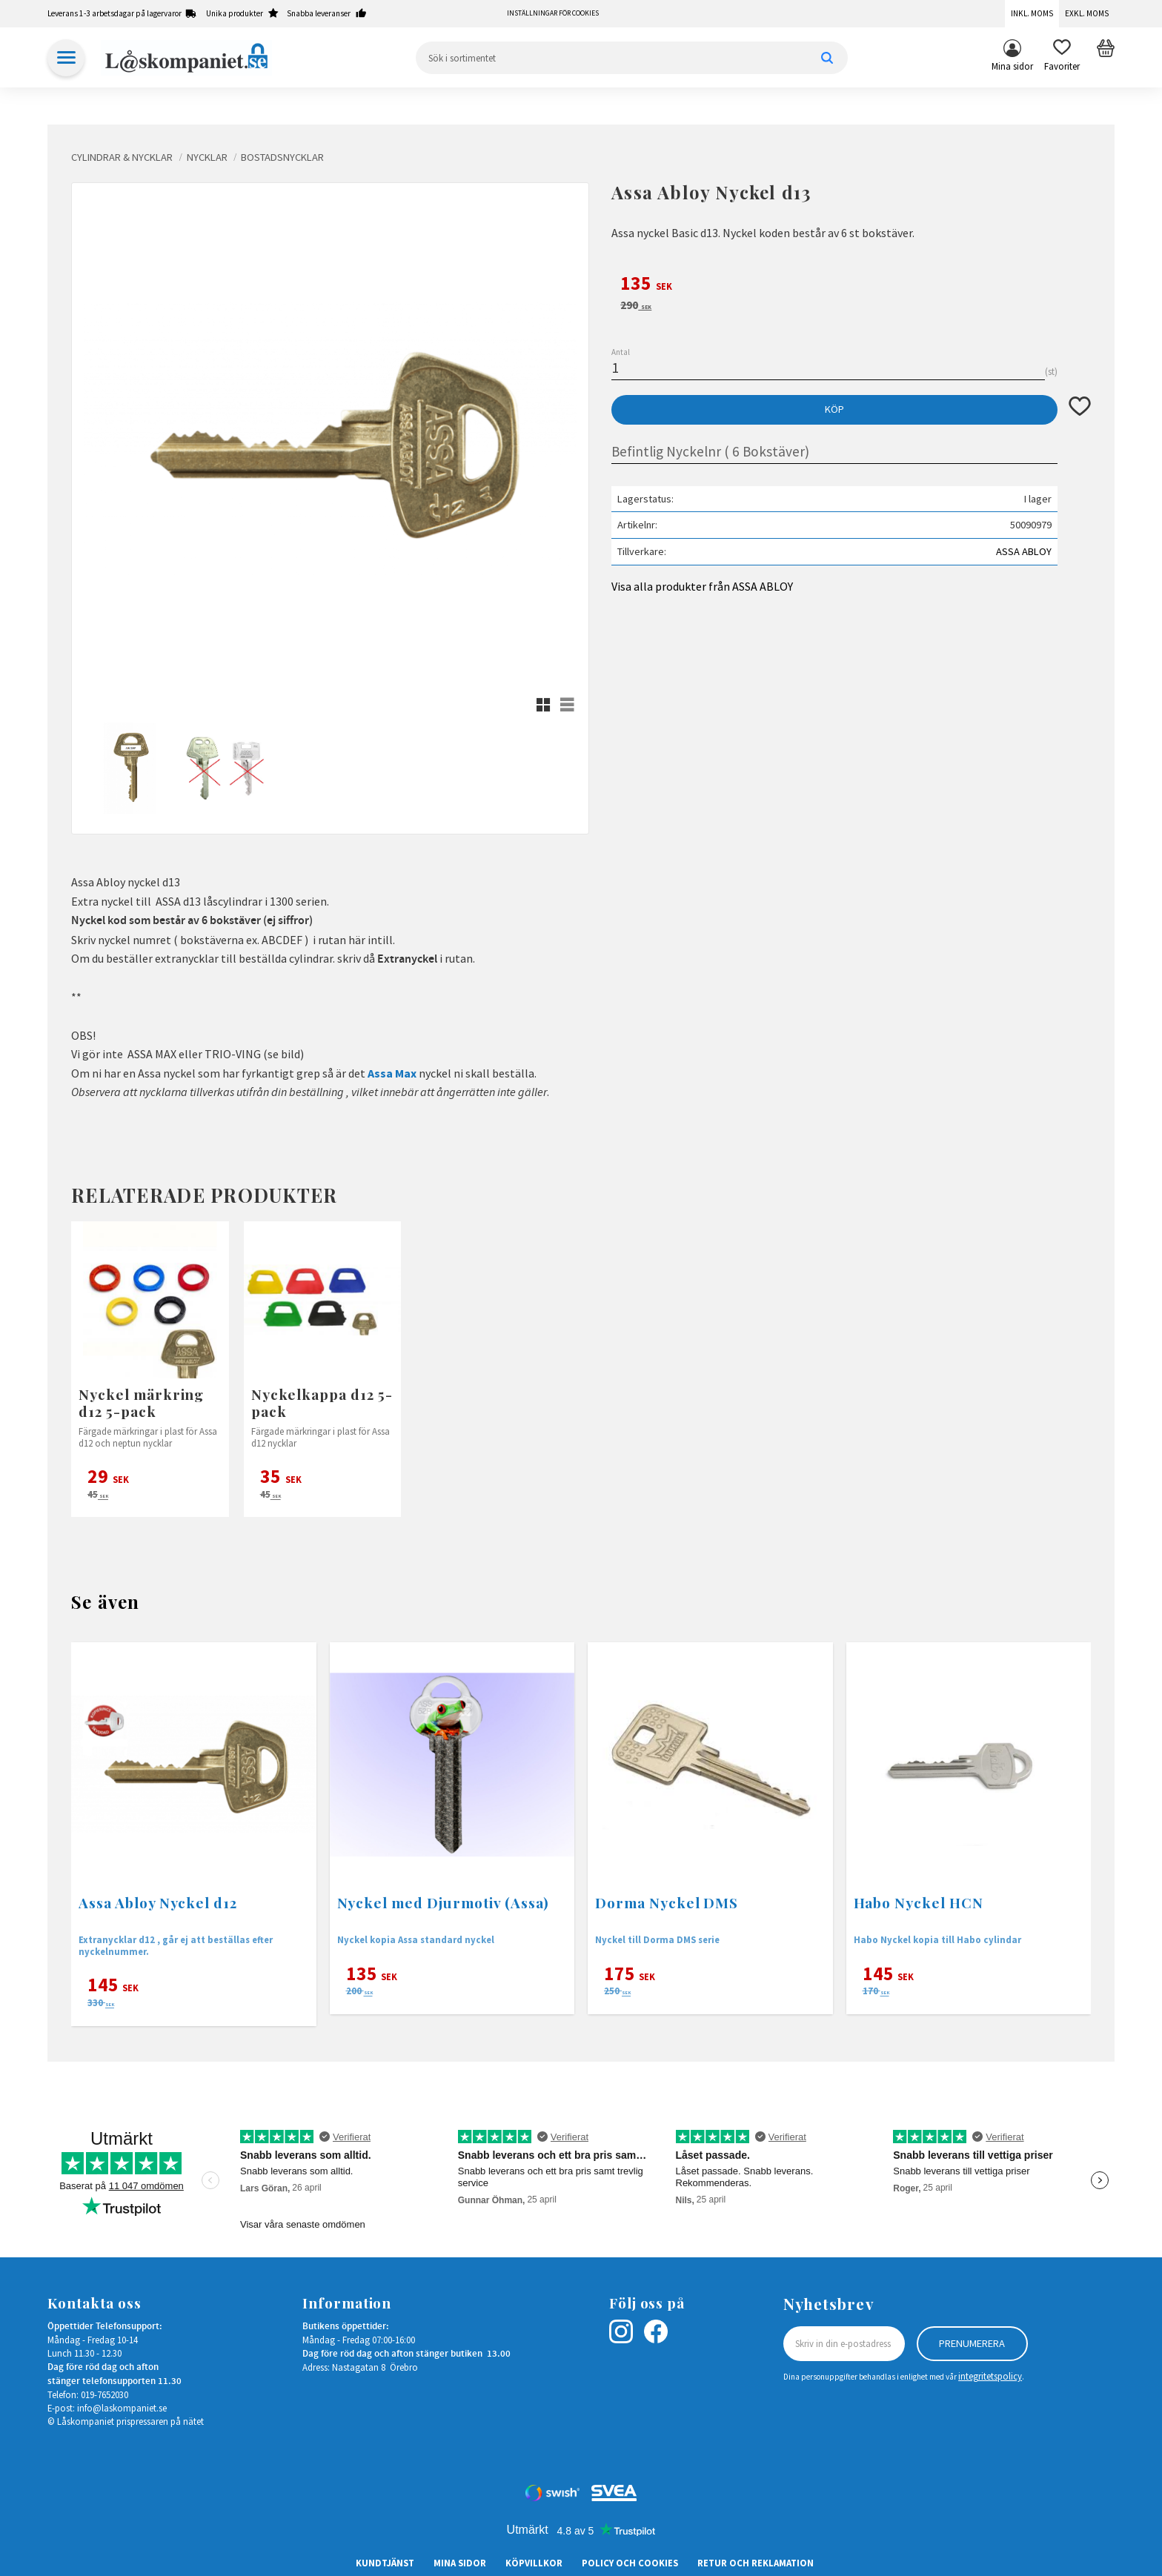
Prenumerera (972, 2343)
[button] (1062, 57)
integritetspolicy (990, 2376)
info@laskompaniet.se (122, 2408)
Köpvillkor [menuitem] (533, 2563)
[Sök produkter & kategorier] (632, 58)
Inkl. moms (1032, 13)
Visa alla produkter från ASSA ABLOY (702, 586)
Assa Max (392, 1073)
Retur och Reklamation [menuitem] (755, 2563)
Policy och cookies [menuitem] (630, 2563)
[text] (851, 285)
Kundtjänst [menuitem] (385, 2563)
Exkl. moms (1087, 13)
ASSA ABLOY (1024, 551)
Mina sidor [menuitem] (1012, 66)
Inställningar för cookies (553, 13)
